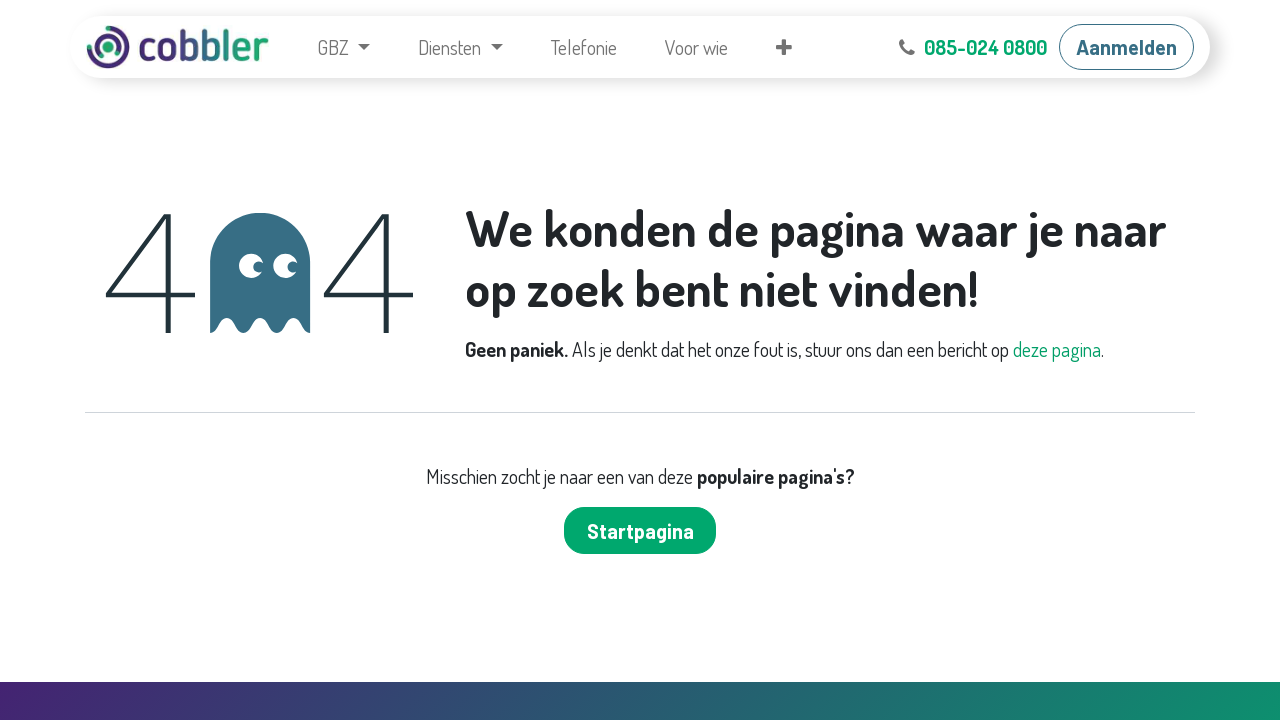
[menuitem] (343, 47)
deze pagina (1057, 349)
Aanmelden (1126, 47)
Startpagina (640, 531)
